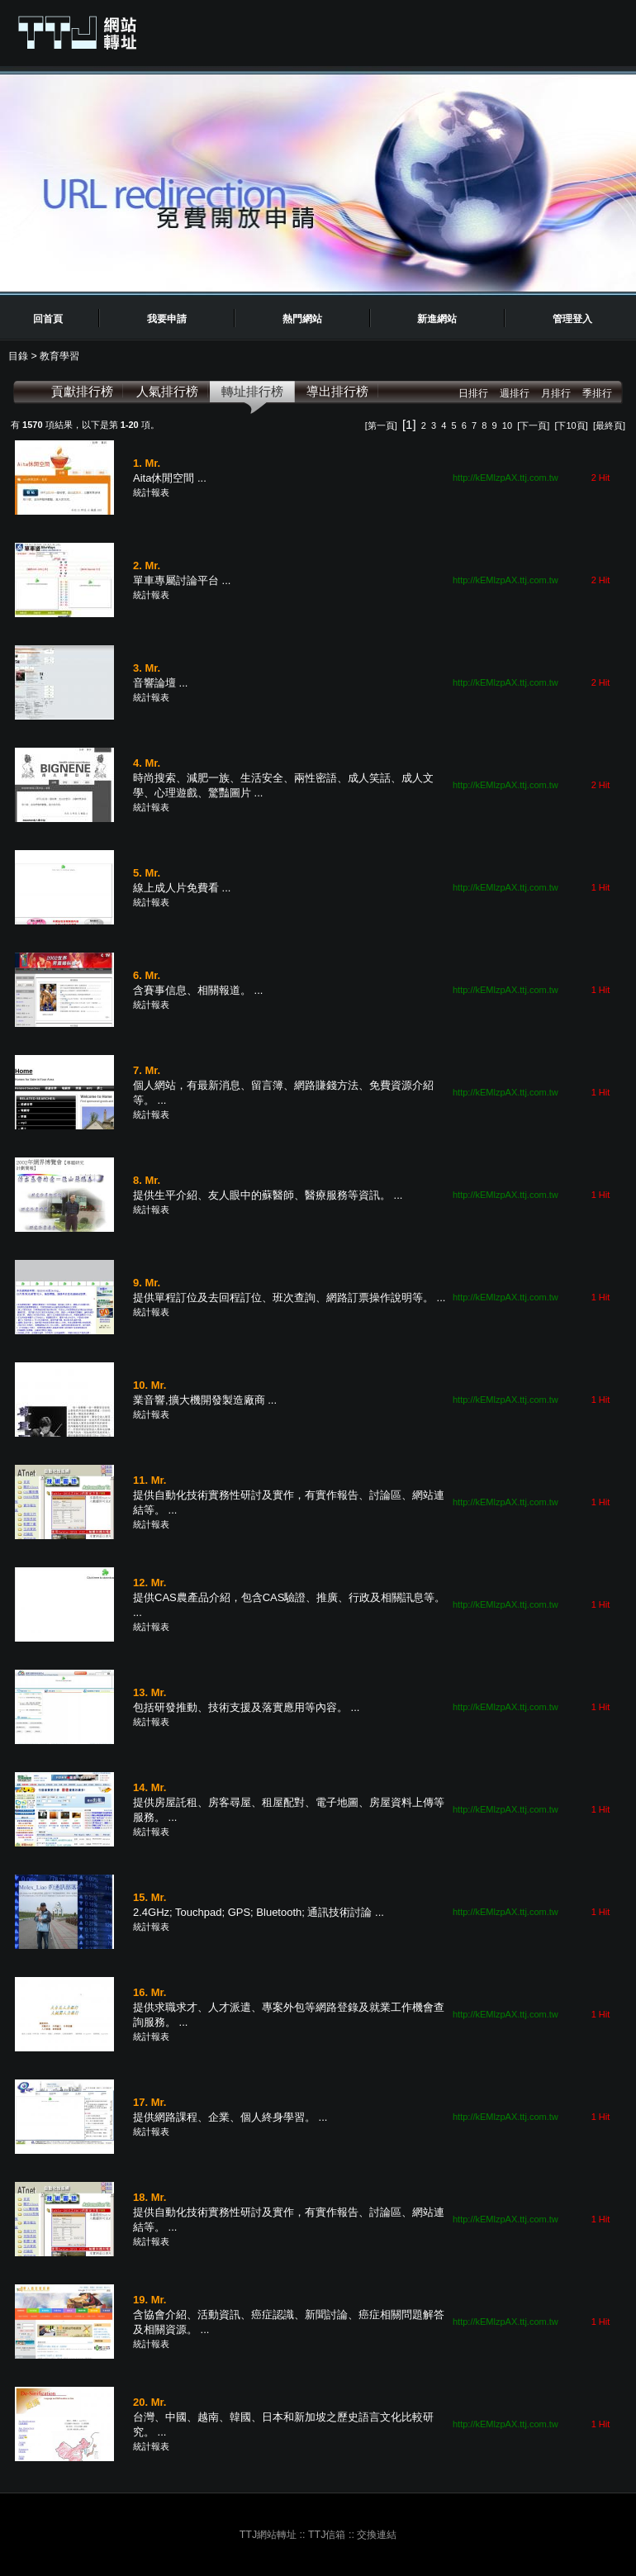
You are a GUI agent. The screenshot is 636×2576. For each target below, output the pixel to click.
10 (507, 425)
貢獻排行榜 (82, 391)
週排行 (514, 393)
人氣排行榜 (167, 391)
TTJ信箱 (326, 2534)
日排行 (473, 393)
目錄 (19, 356)
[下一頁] (533, 425)
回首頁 (48, 319)
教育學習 (59, 356)
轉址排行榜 (252, 391)
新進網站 (437, 319)
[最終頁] (609, 425)
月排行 (556, 393)
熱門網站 (302, 319)
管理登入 (572, 319)
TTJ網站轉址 (268, 2534)
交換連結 (376, 2534)
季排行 (597, 393)
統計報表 (151, 492)
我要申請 (167, 319)
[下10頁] (570, 425)
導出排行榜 (337, 391)
